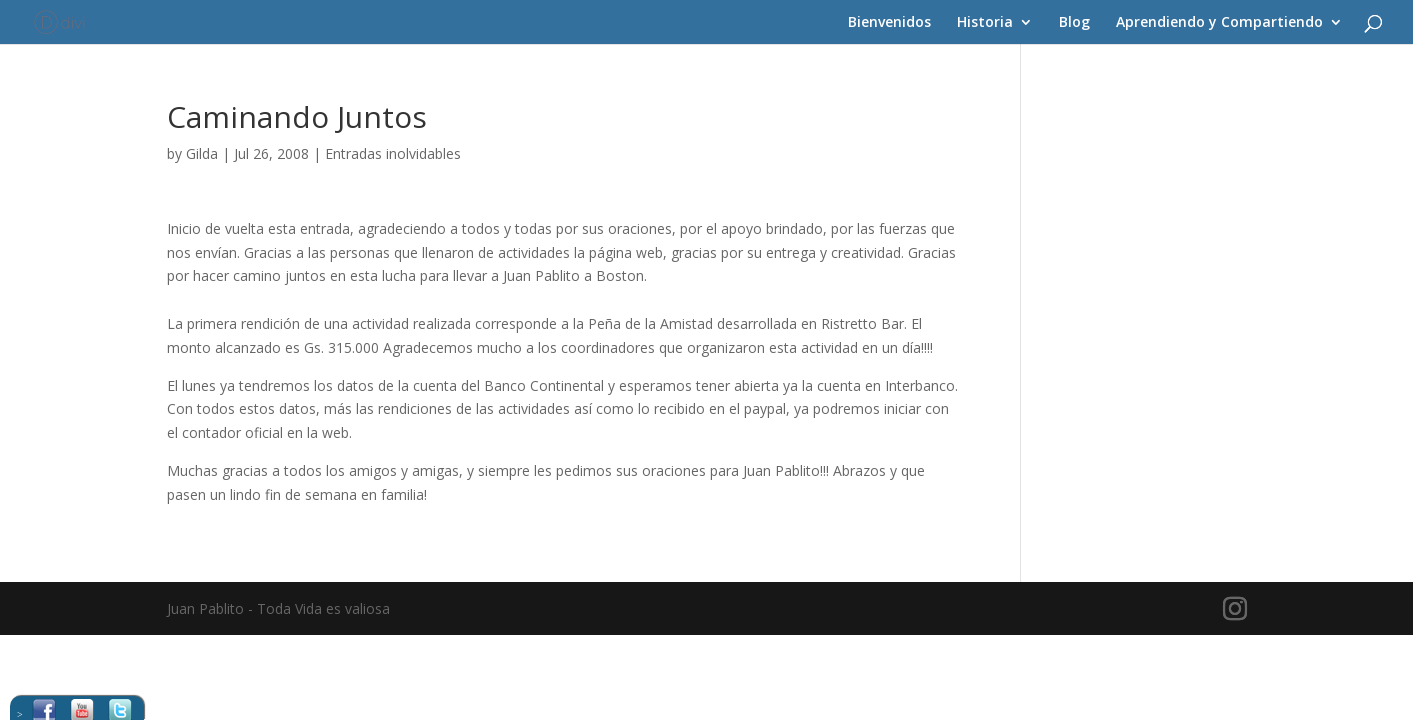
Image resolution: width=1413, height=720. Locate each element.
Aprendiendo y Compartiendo (1219, 23)
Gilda (202, 153)
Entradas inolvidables (393, 153)
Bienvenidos (889, 23)
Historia (985, 23)
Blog (1074, 23)
